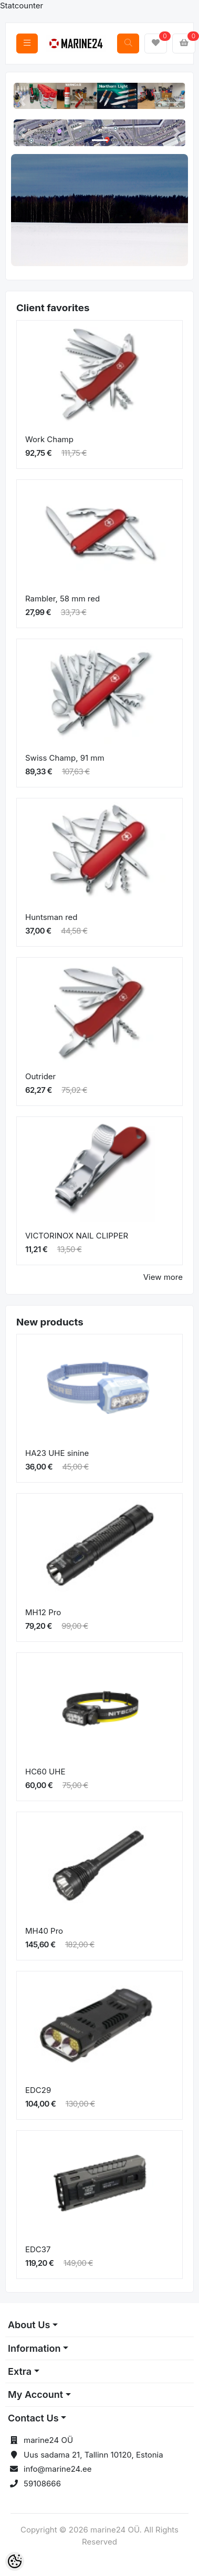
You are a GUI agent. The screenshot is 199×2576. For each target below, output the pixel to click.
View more (163, 1277)
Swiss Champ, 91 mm (64, 758)
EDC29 (38, 2090)
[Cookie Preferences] (14, 2561)
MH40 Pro (44, 1931)
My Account (35, 2394)
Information (34, 2348)
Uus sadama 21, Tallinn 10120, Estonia (93, 2455)
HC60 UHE (45, 1772)
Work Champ (49, 439)
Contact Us (33, 2418)
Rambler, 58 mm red (62, 599)
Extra (20, 2371)
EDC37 (38, 2249)
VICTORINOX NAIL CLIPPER (76, 1236)
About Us (29, 2324)
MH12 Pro (43, 1612)
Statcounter (21, 5)
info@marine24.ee (58, 2469)
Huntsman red (51, 917)
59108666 (42, 2484)
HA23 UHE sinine (57, 1453)
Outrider (40, 1076)
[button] (22, 101)
